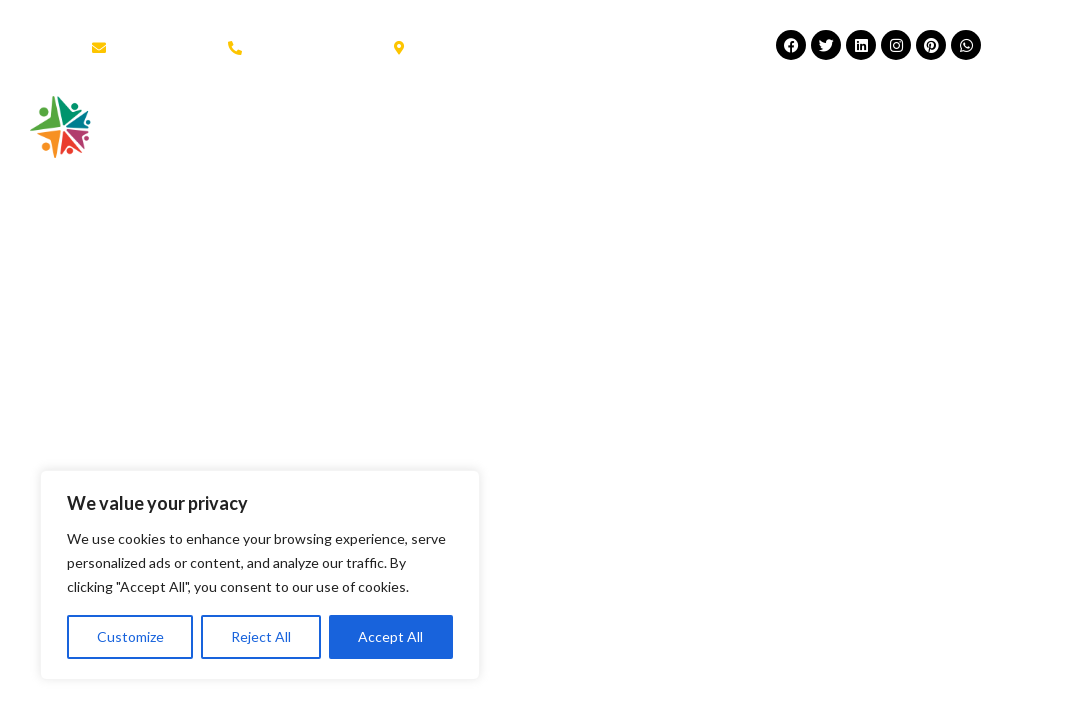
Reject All (261, 636)
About (369, 119)
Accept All (390, 636)
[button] (1001, 116)
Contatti (290, 165)
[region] (260, 575)
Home (281, 119)
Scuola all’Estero (509, 119)
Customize (130, 636)
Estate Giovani (691, 119)
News (822, 119)
